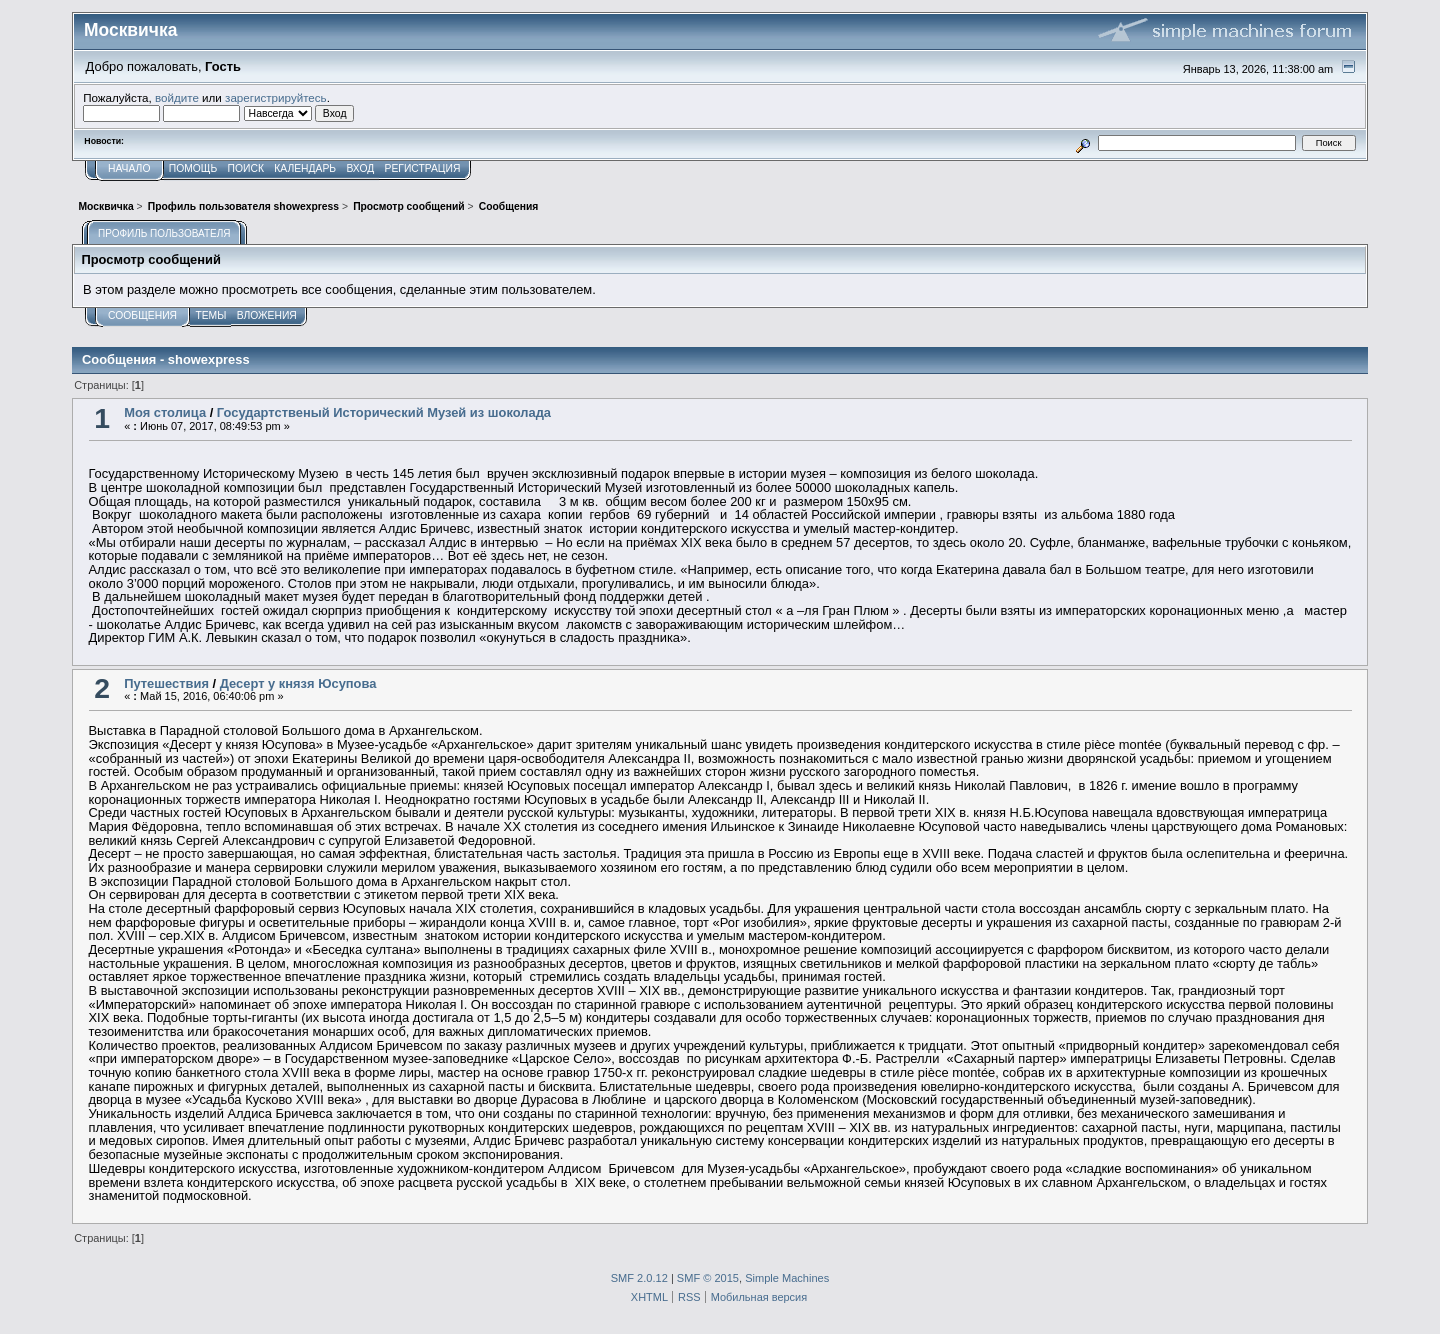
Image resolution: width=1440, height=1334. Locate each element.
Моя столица (165, 412)
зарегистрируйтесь (276, 97)
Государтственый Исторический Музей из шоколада (384, 412)
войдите (177, 97)
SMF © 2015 (708, 1278)
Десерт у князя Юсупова (298, 683)
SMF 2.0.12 (639, 1278)
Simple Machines (787, 1278)
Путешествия (166, 683)
